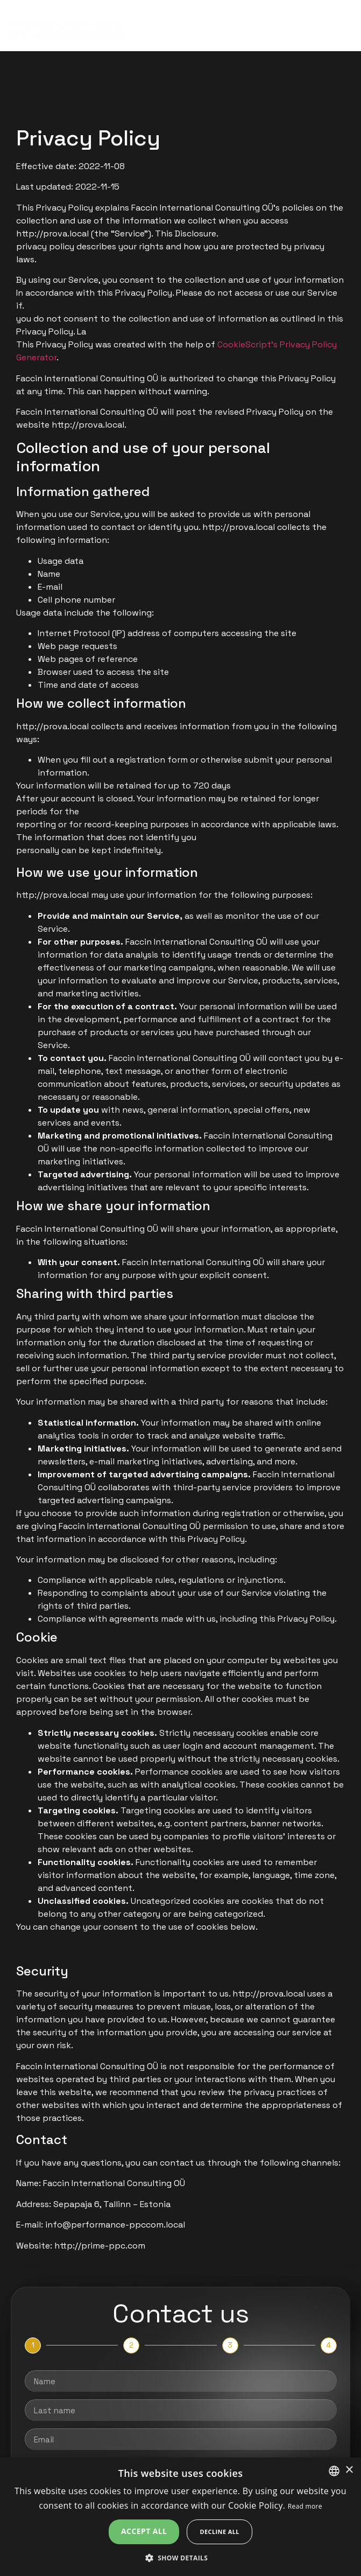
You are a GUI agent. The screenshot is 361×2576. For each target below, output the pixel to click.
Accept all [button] (144, 2531)
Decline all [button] (219, 2532)
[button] (180, 2557)
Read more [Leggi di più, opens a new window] (305, 2506)
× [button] (349, 2470)
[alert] (180, 2517)
